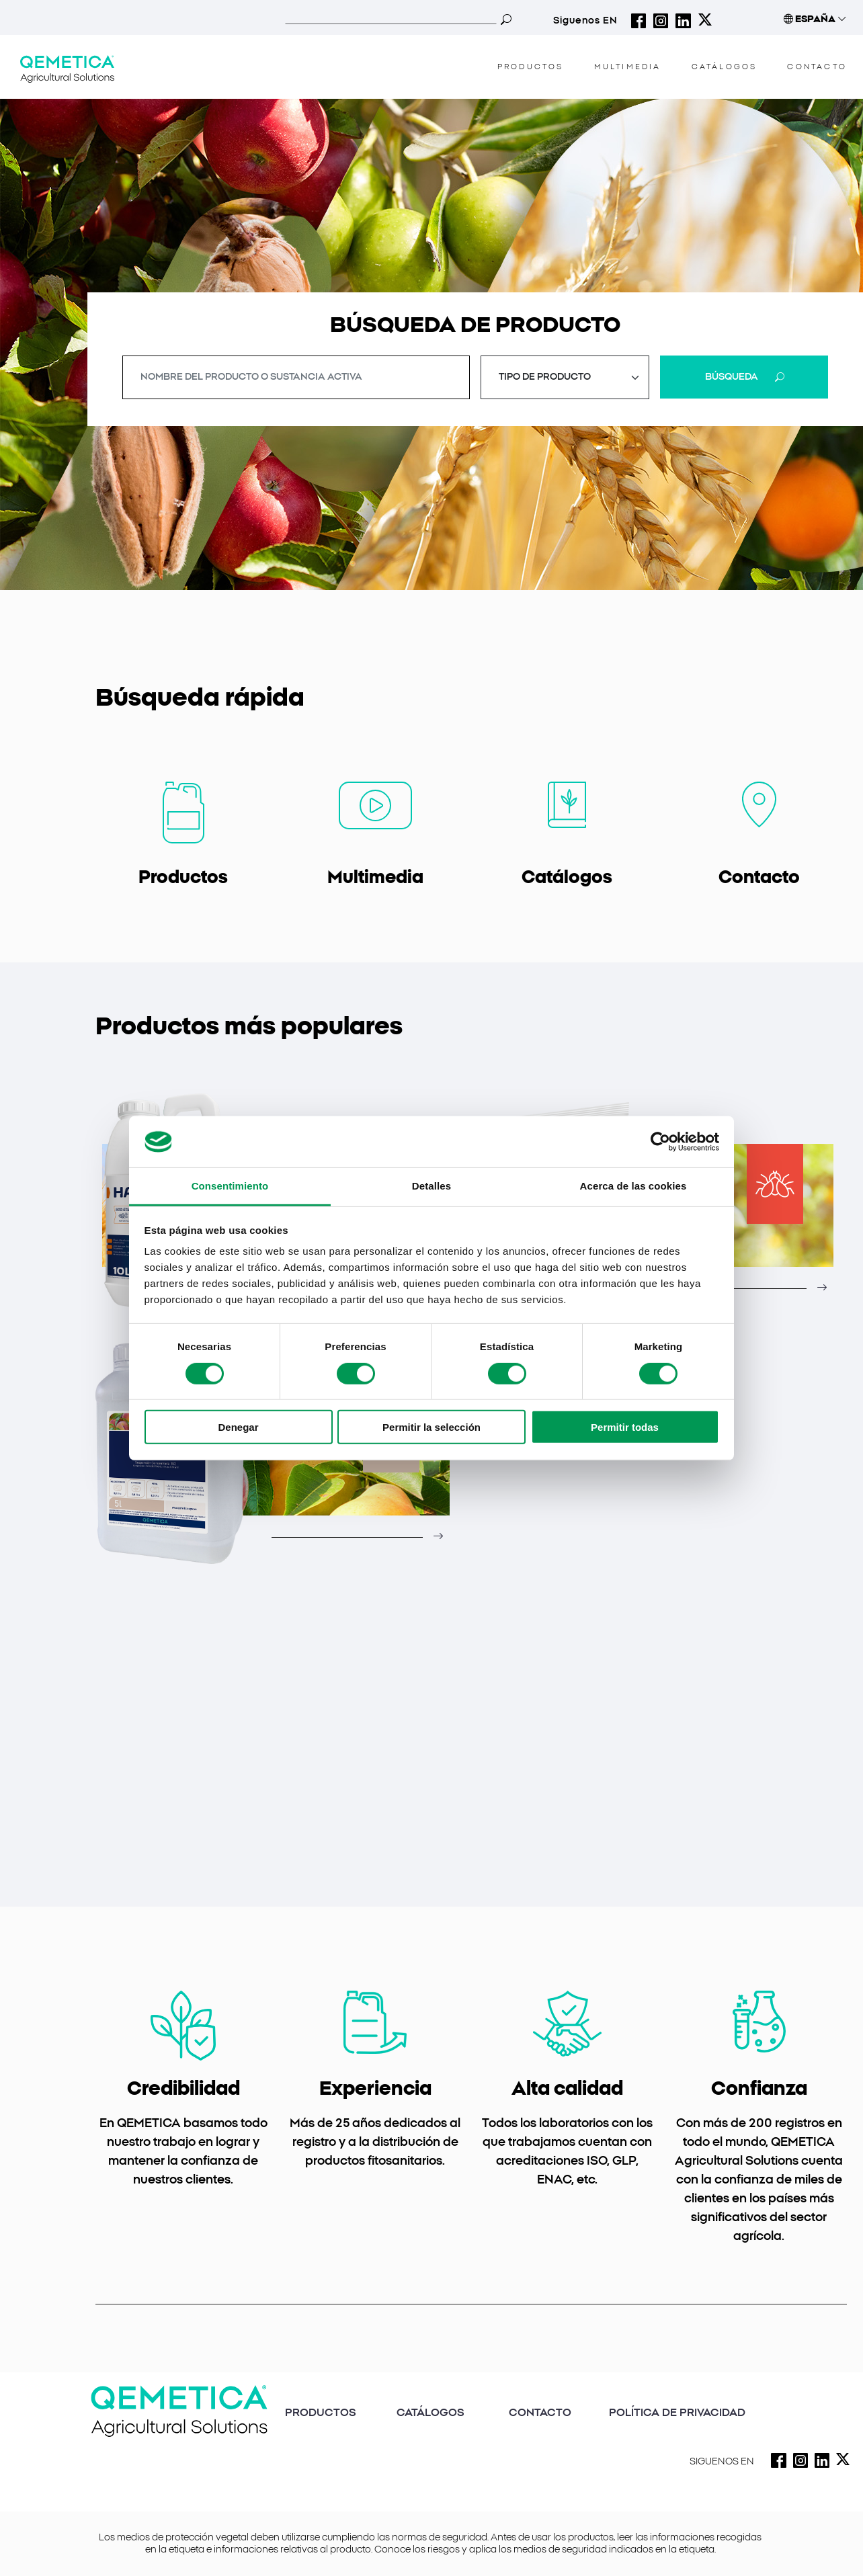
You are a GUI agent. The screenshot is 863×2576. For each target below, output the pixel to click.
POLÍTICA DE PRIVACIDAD (677, 2412)
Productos (183, 877)
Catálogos (567, 877)
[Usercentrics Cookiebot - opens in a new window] (660, 1142)
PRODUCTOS (320, 2412)
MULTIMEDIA (627, 67)
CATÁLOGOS (724, 67)
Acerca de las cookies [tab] (633, 1186)
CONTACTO (817, 67)
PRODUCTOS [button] (530, 67)
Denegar (238, 1427)
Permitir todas (625, 1427)
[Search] (391, 18)
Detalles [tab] (431, 1186)
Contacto (759, 877)
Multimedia (375, 877)
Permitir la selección (431, 1427)
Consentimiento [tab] (230, 1186)
